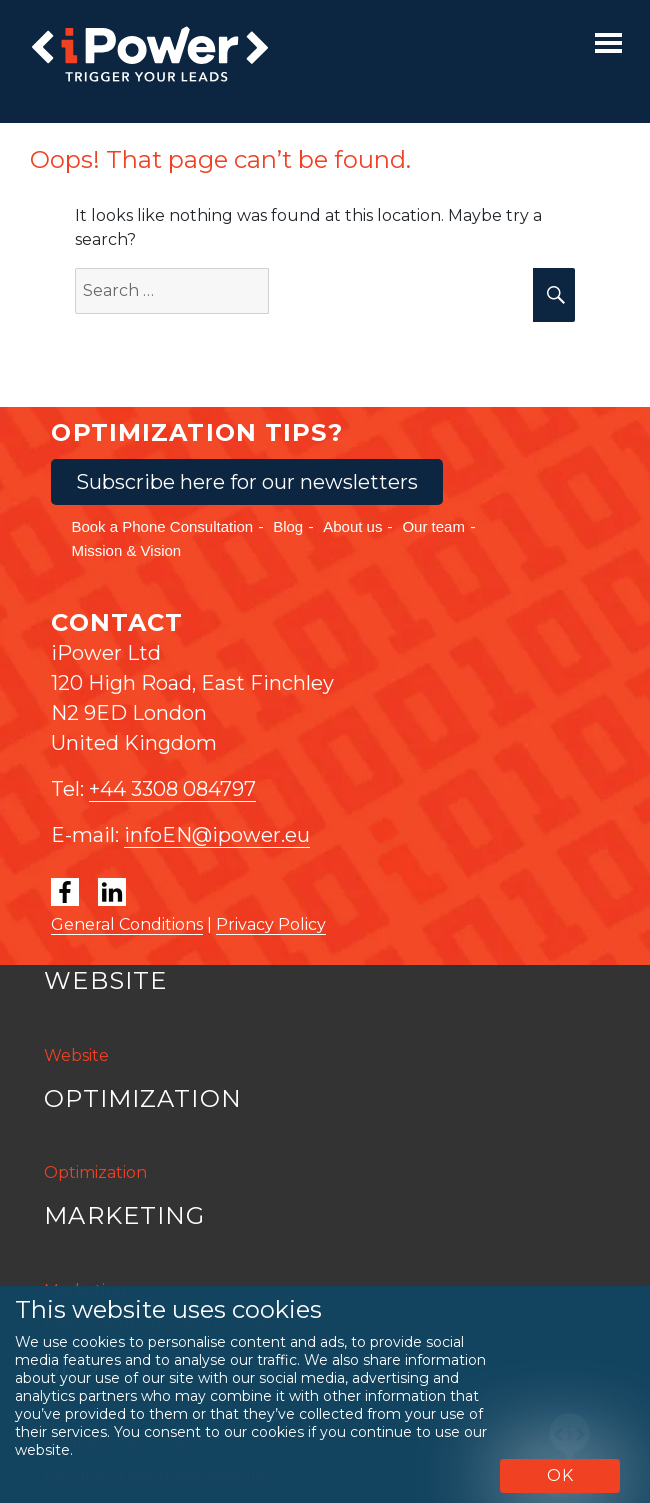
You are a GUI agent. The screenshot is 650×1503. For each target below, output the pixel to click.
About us (352, 526)
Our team (433, 526)
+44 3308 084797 (172, 789)
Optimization (95, 1172)
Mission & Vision (126, 550)
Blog (288, 526)
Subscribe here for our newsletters (247, 482)
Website (76, 1055)
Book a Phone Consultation (162, 526)
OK (560, 1475)
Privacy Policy (271, 924)
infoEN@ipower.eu (217, 835)
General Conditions (127, 924)
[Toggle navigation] (608, 43)
